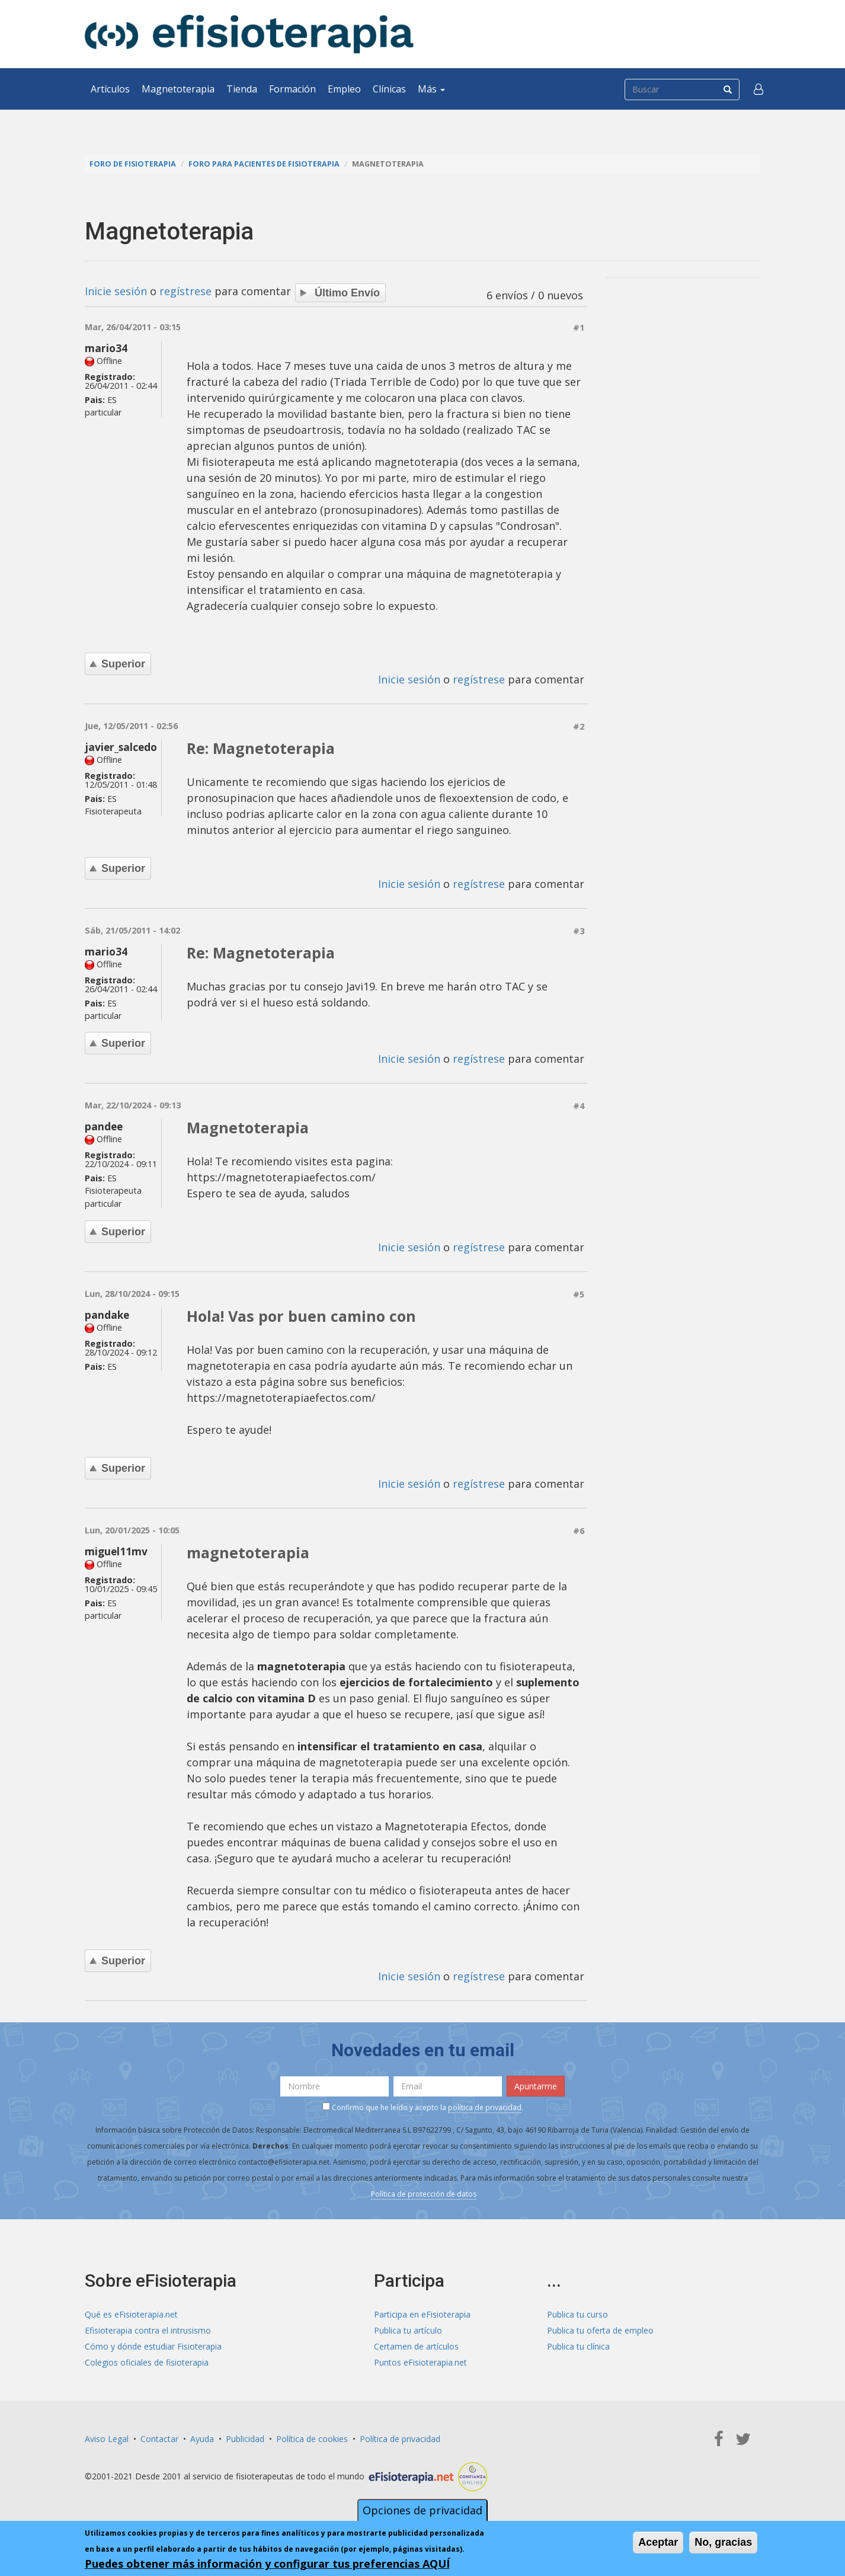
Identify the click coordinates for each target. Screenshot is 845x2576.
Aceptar (658, 2542)
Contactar (159, 2438)
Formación (292, 88)
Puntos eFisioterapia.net (420, 2362)
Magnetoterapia (178, 88)
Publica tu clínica (578, 2346)
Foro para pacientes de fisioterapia (264, 164)
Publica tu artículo (408, 2330)
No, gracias (723, 2542)
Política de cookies (312, 2438)
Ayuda (202, 2438)
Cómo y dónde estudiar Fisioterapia (153, 2346)
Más (431, 88)
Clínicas (389, 88)
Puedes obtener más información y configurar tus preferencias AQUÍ (267, 2563)
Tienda (241, 88)
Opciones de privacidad (422, 2510)
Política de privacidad (400, 2438)
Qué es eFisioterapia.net (131, 2314)
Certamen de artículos (416, 2346)
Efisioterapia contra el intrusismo (148, 2330)
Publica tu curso (577, 2314)
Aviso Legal (107, 2438)
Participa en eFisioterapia (422, 2314)
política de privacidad (484, 2107)
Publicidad (245, 2438)
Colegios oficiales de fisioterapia (147, 2362)
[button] (758, 89)
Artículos (110, 88)
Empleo (344, 88)
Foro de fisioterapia (132, 164)
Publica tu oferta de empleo (600, 2330)
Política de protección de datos (423, 2194)
